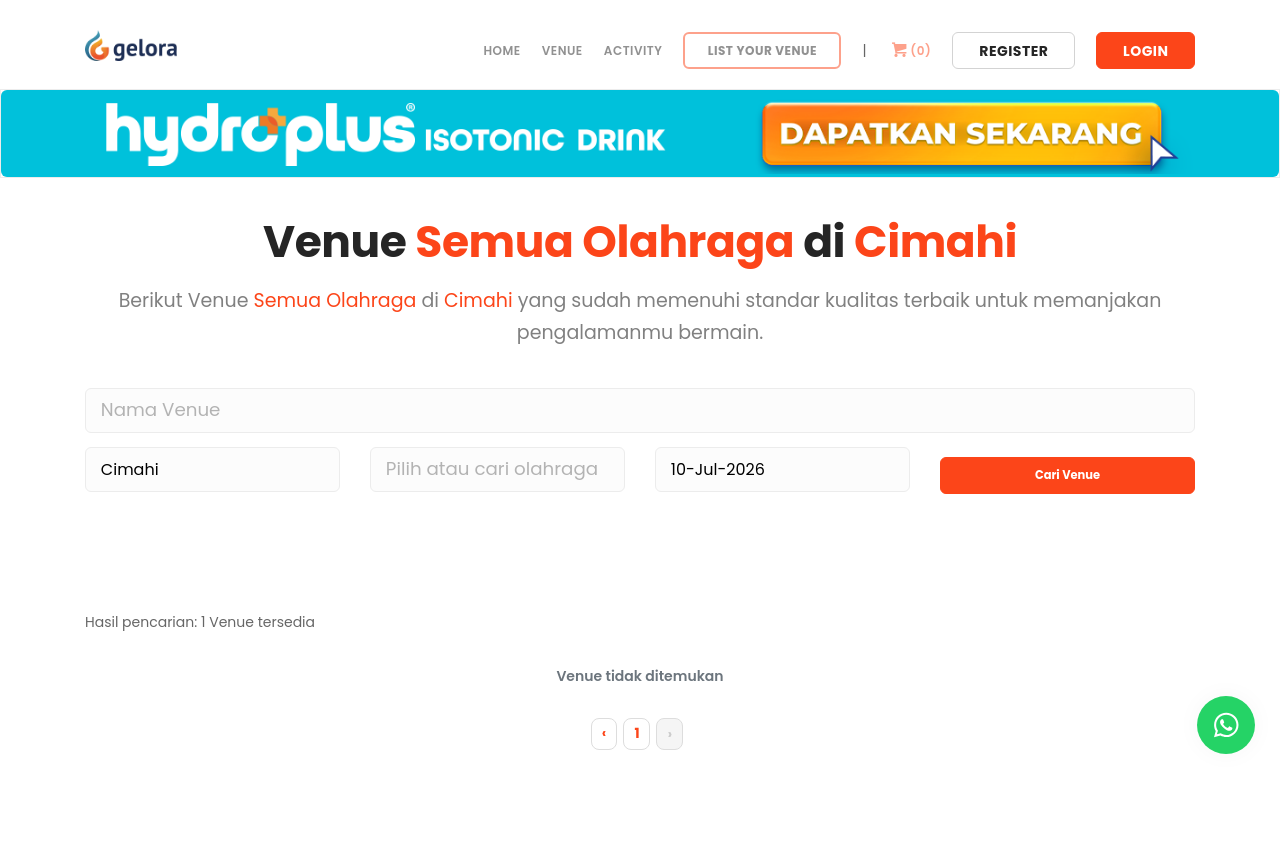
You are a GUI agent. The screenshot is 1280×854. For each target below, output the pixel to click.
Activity (633, 50)
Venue (562, 50)
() (910, 50)
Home (501, 50)
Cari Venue (1067, 465)
